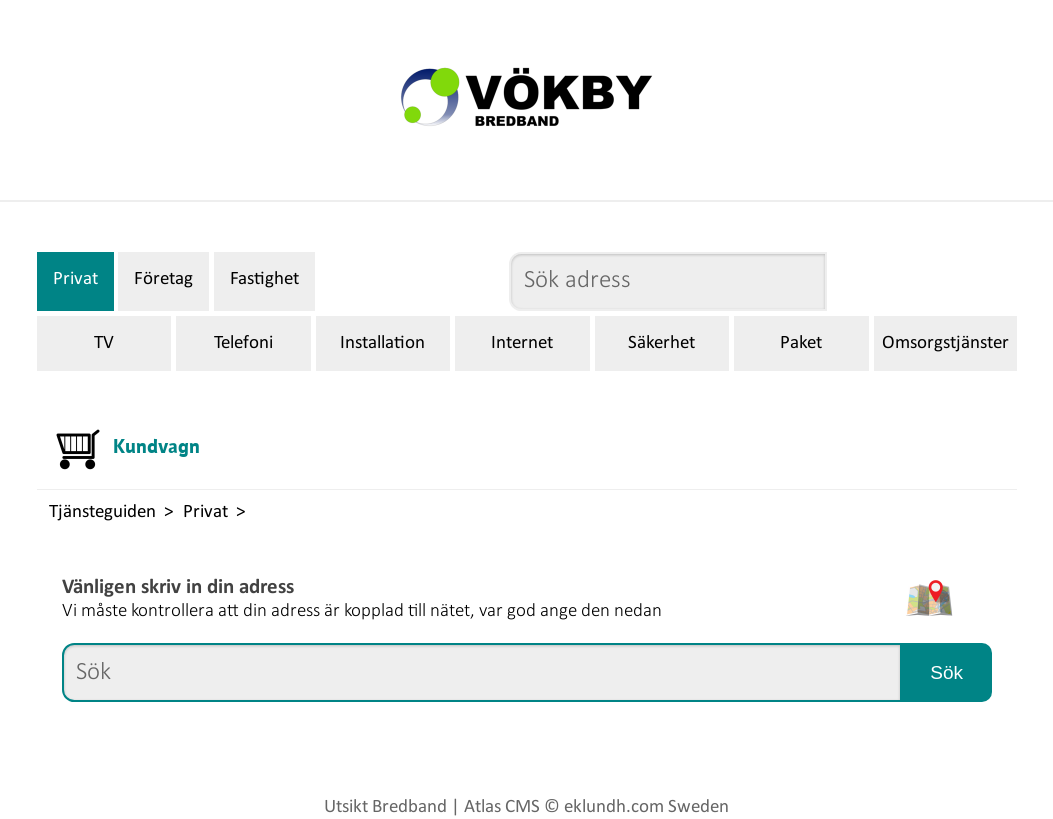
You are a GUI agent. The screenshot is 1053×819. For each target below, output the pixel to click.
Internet (522, 343)
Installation (382, 343)
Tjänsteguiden (102, 512)
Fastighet (264, 279)
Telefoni (243, 343)
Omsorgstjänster (945, 343)
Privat (75, 279)
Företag (163, 279)
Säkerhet (661, 343)
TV (104, 343)
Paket (801, 343)
